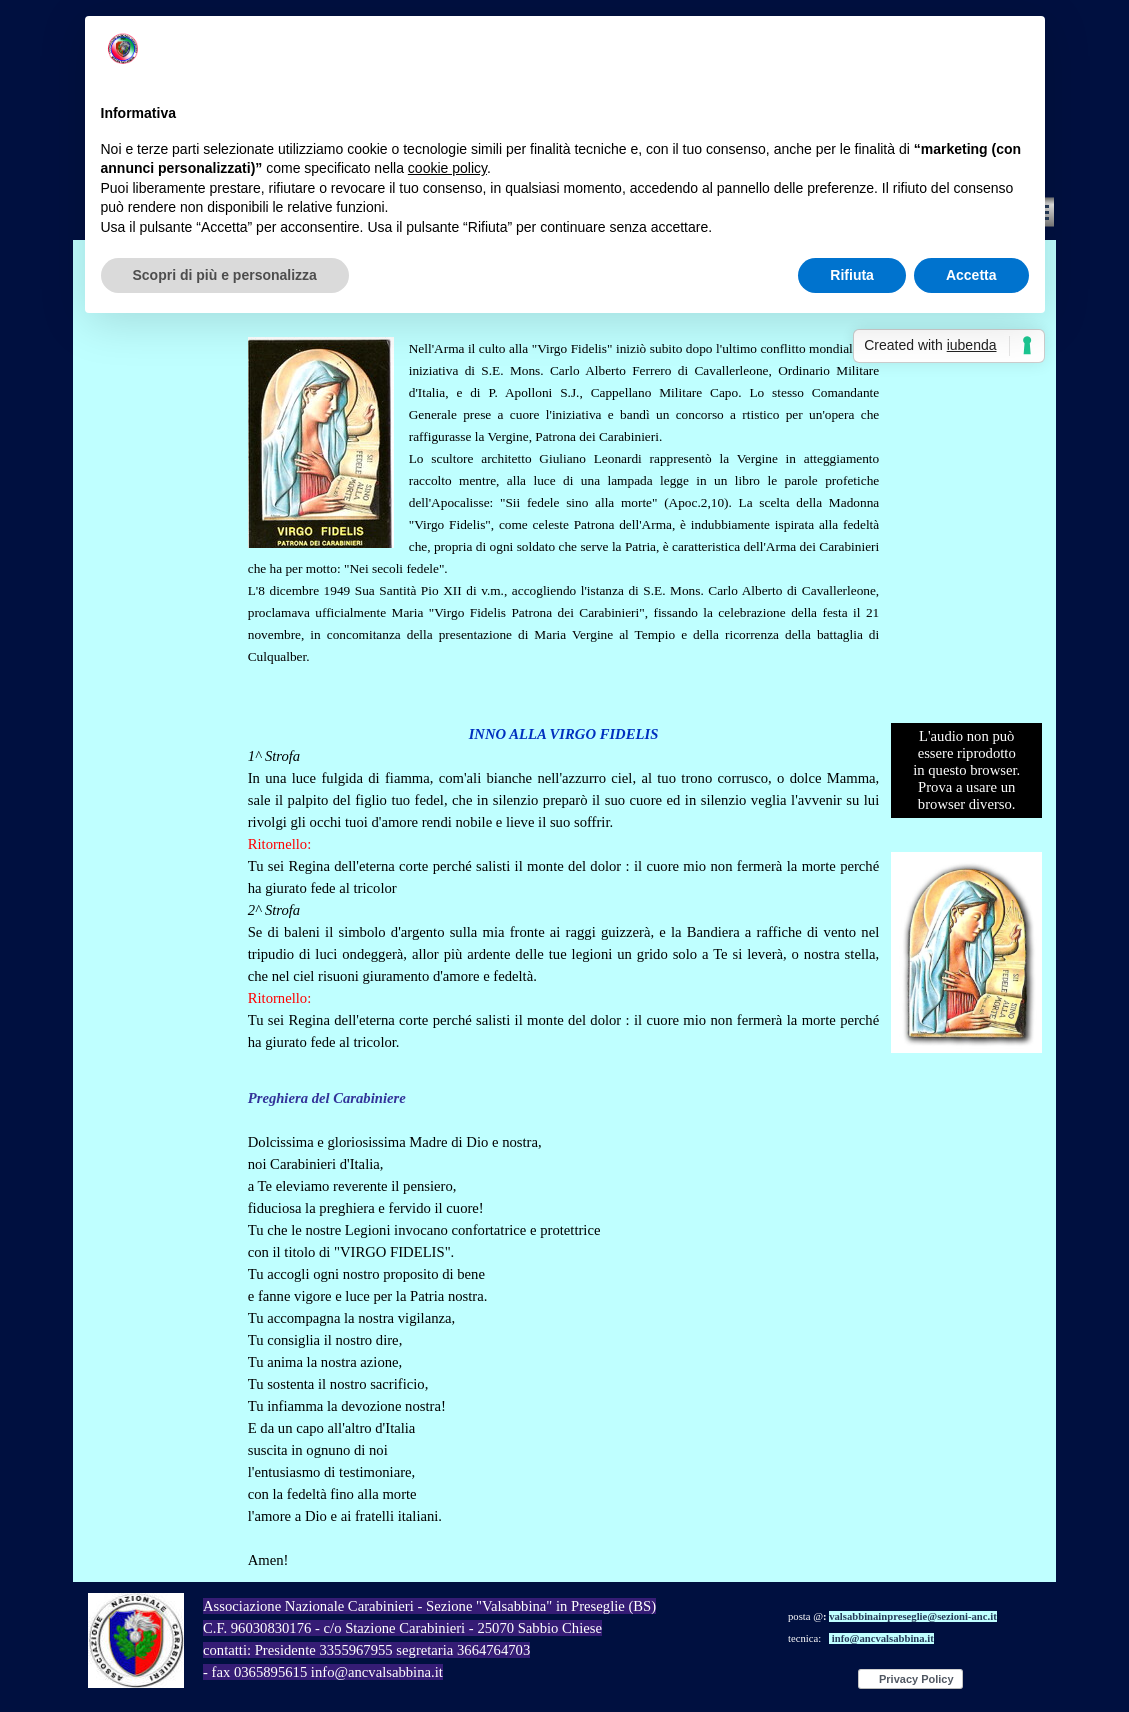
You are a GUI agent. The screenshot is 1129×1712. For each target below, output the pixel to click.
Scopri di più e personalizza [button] (225, 275)
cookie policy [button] (447, 168)
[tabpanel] (564, 499)
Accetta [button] (971, 275)
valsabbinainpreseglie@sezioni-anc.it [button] (913, 1616)
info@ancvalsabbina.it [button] (883, 1638)
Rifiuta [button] (852, 275)
